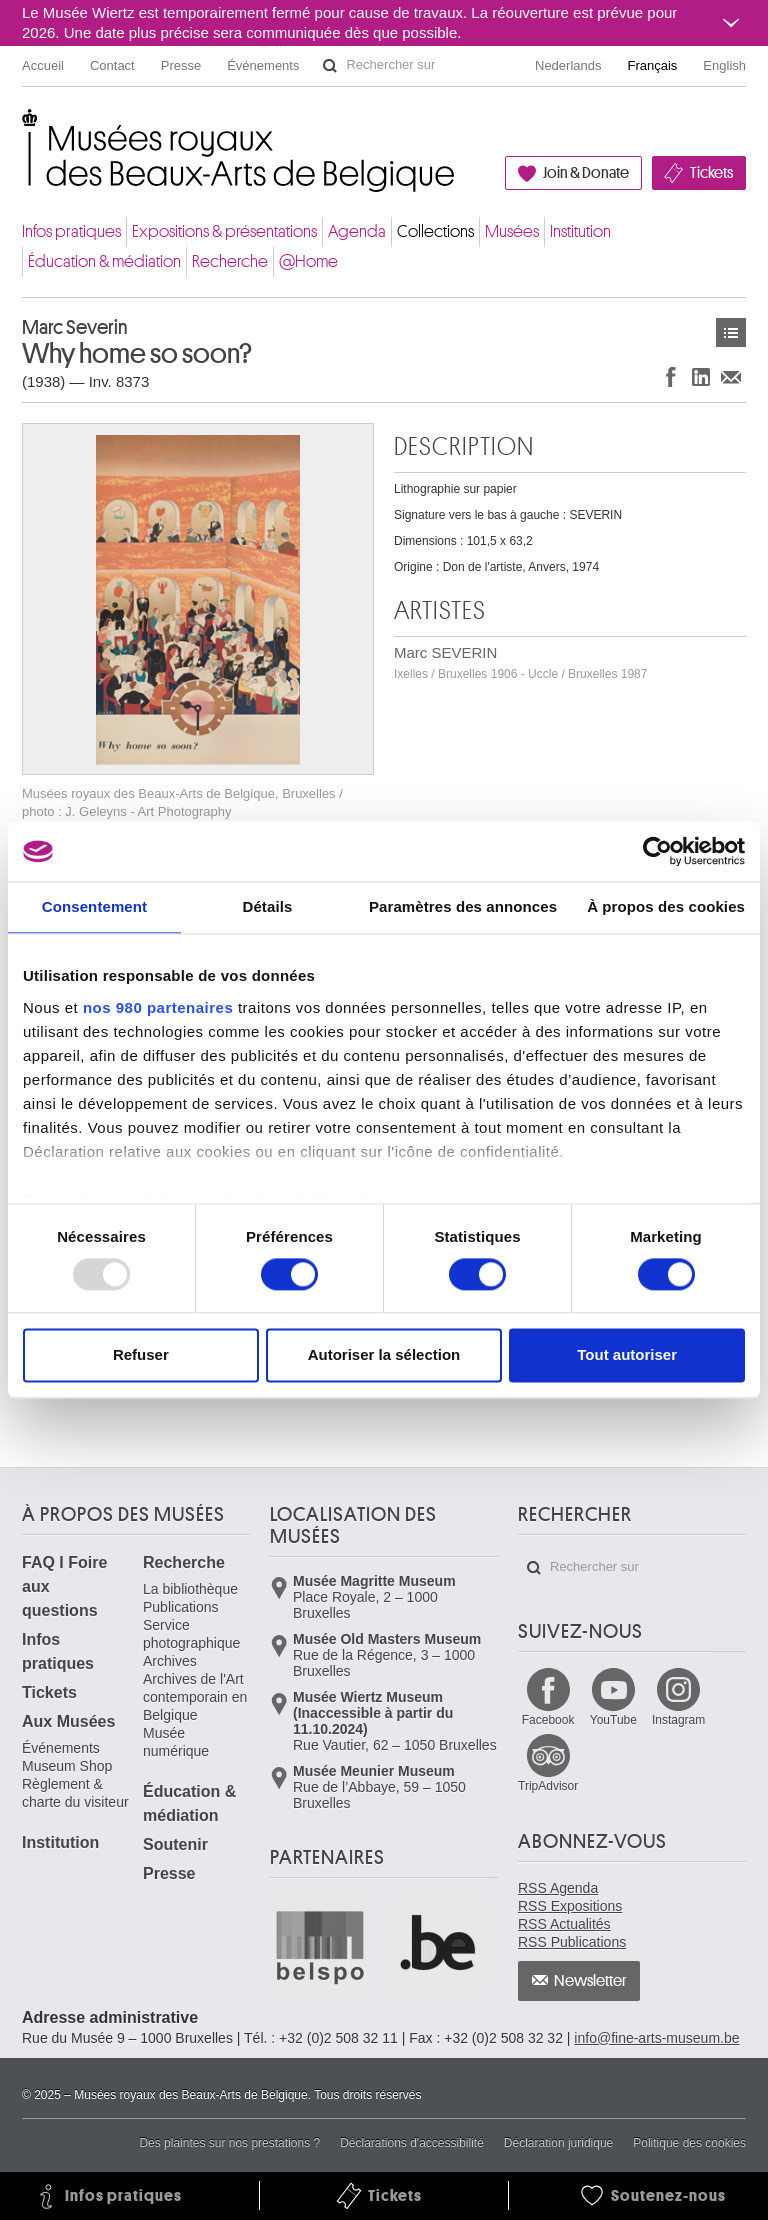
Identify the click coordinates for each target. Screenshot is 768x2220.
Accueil (43, 65)
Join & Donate (586, 173)
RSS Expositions (570, 1906)
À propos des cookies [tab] (666, 906)
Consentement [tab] (94, 906)
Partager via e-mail (731, 376)
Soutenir (175, 1844)
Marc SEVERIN (520, 662)
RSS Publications (572, 1942)
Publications (181, 1607)
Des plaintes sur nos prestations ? (229, 2143)
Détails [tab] (267, 906)
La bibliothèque (190, 1589)
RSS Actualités (564, 1924)
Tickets (711, 173)
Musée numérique (176, 1742)
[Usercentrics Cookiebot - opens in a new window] (657, 851)
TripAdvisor (548, 1786)
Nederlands (568, 65)
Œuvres (731, 332)
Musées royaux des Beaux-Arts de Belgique (23, 129)
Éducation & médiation (104, 261)
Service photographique (191, 1634)
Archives (170, 1661)
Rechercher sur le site (330, 66)
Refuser (141, 1355)
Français (653, 65)
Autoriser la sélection (384, 1355)
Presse (181, 65)
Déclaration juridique (558, 2143)
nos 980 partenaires (158, 1007)
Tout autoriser (627, 1355)
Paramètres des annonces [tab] (463, 906)
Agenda (357, 231)
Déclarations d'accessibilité (412, 2143)
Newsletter (590, 1981)
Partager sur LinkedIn (701, 376)
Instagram (678, 1720)
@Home (308, 261)
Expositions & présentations (224, 231)
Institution (580, 231)
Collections (435, 231)
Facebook (548, 1720)
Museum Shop (67, 1766)
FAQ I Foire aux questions (64, 1586)
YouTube (613, 1720)
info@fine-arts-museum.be (656, 2038)
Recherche (230, 261)
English (724, 65)
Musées (512, 231)
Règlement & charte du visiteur (75, 1793)
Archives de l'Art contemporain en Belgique (195, 1697)
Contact (112, 65)
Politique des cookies (689, 2143)
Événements (263, 65)
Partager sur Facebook (671, 376)
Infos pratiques (71, 231)
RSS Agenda (558, 1888)
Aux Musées (68, 1721)
